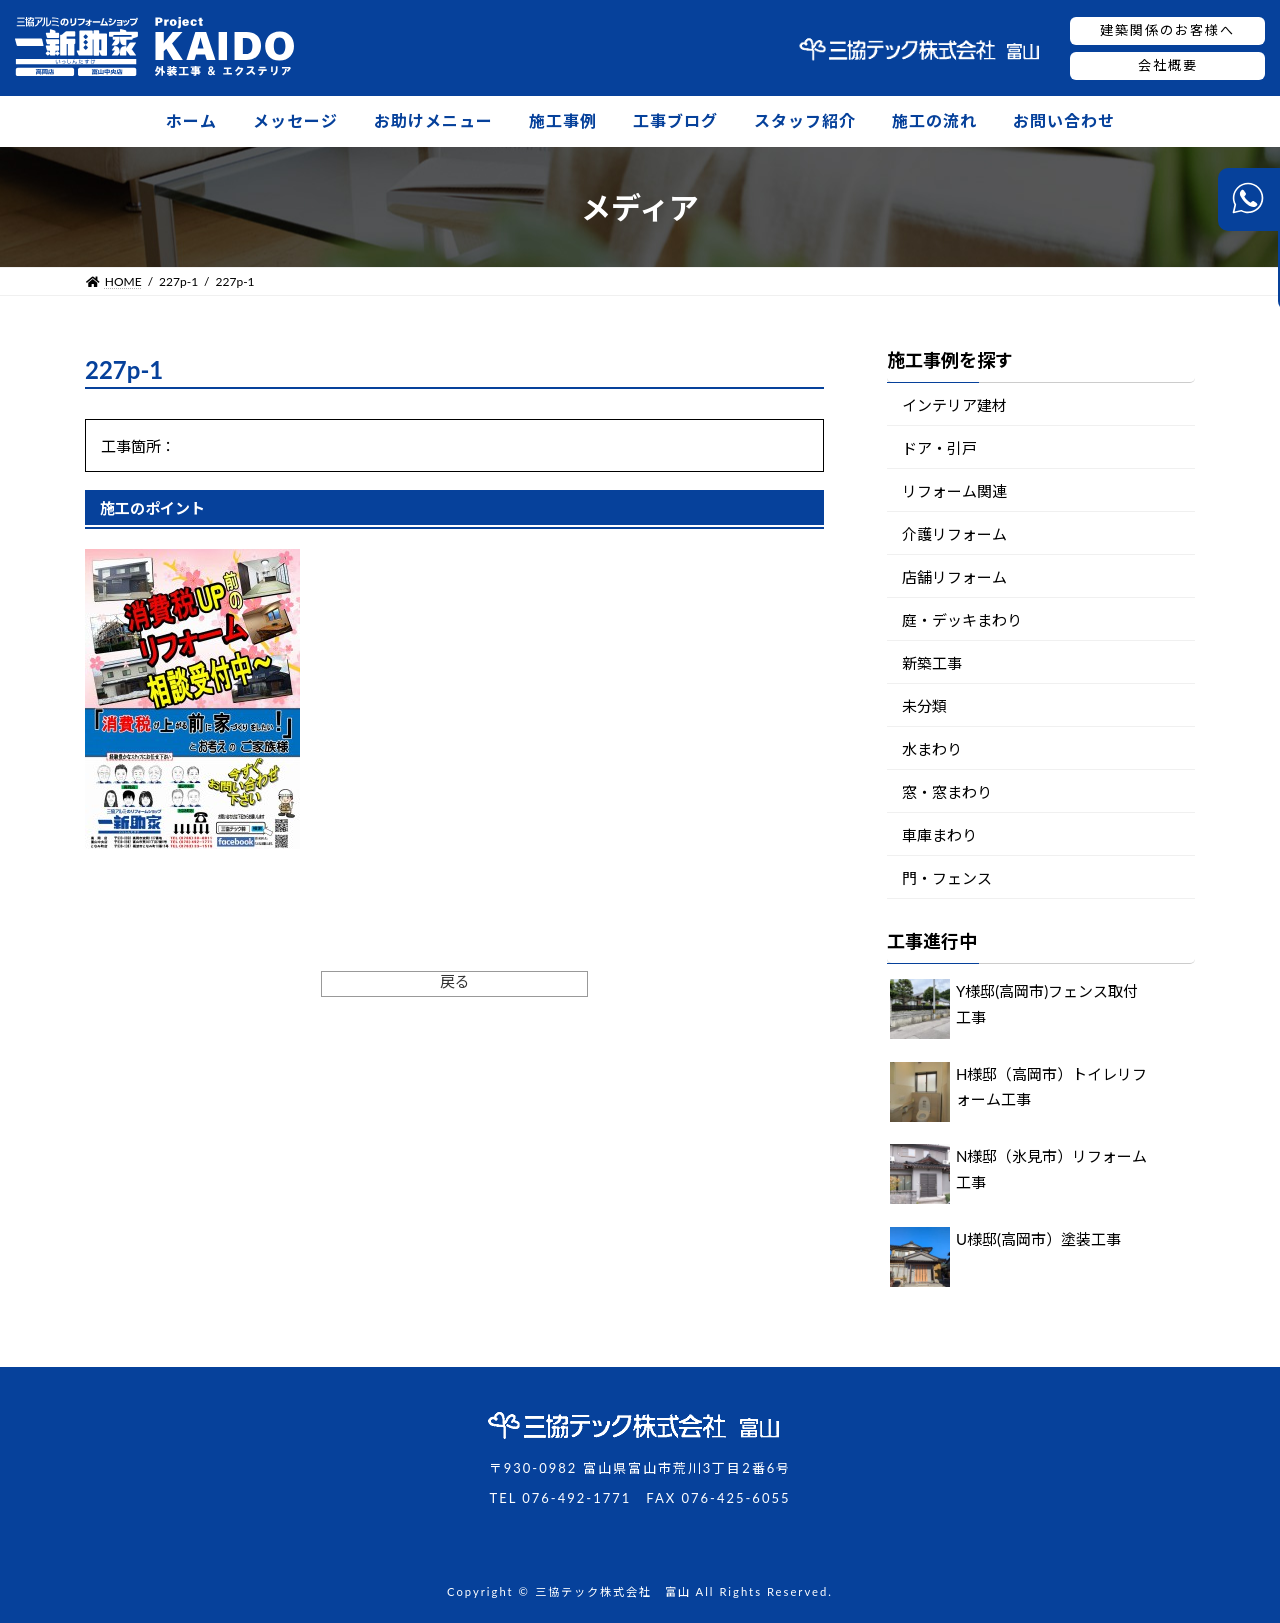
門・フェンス (947, 878)
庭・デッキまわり (962, 620)
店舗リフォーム (954, 577)
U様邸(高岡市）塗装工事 (1038, 1239)
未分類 (924, 706)
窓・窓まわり (947, 792)
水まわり (932, 749)
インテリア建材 (954, 405)
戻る (455, 981)
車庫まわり (939, 835)
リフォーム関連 (954, 491)
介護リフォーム (954, 534)
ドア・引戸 (939, 448)
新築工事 (932, 663)
